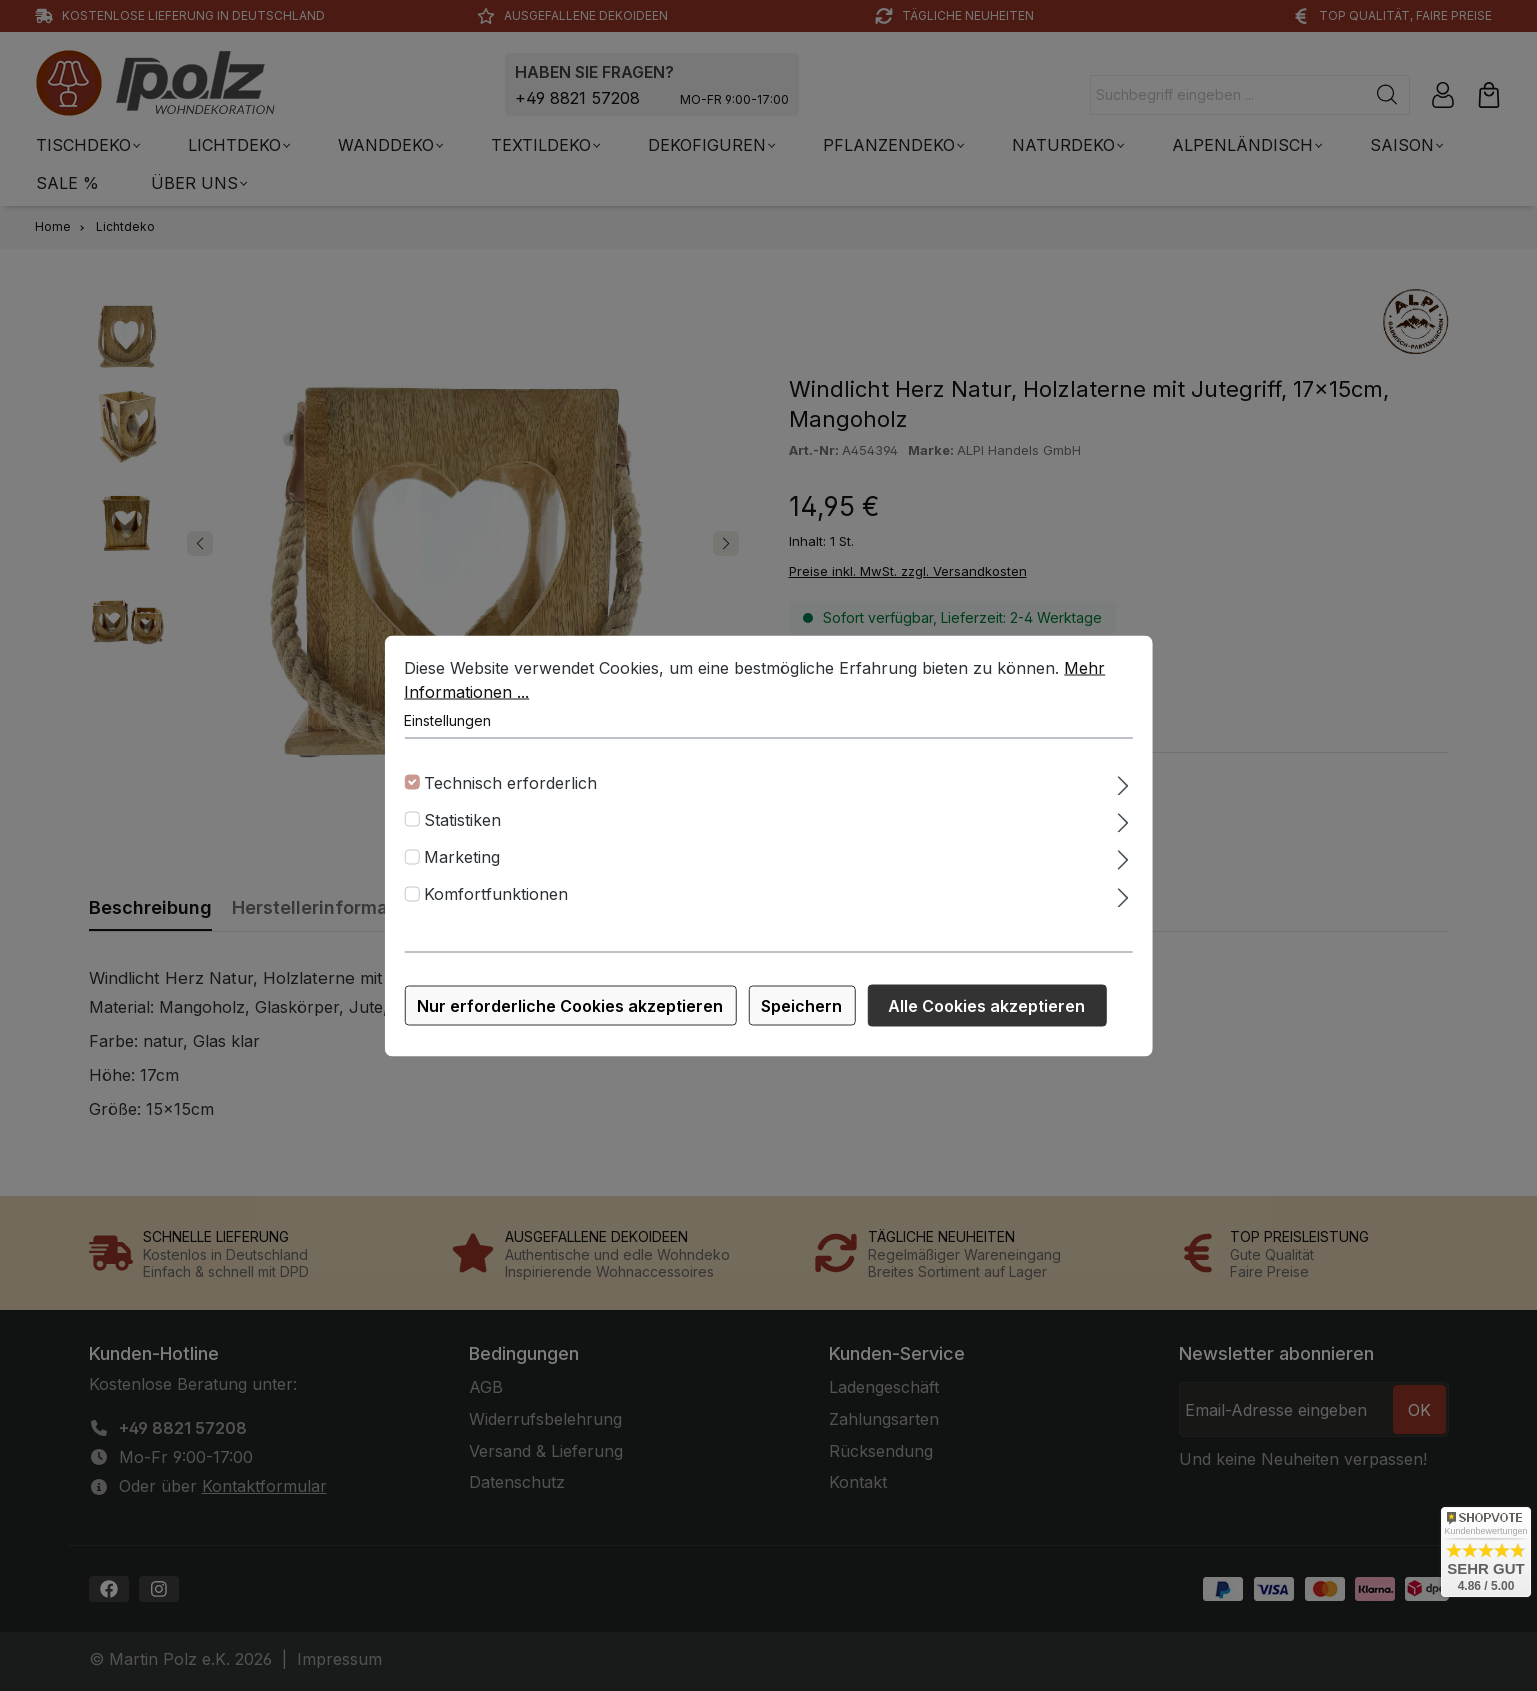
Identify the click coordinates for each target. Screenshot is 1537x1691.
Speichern (801, 1012)
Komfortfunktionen (496, 901)
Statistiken (462, 826)
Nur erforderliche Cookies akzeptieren (570, 1012)
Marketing (462, 864)
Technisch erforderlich (510, 789)
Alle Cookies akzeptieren (986, 1012)
